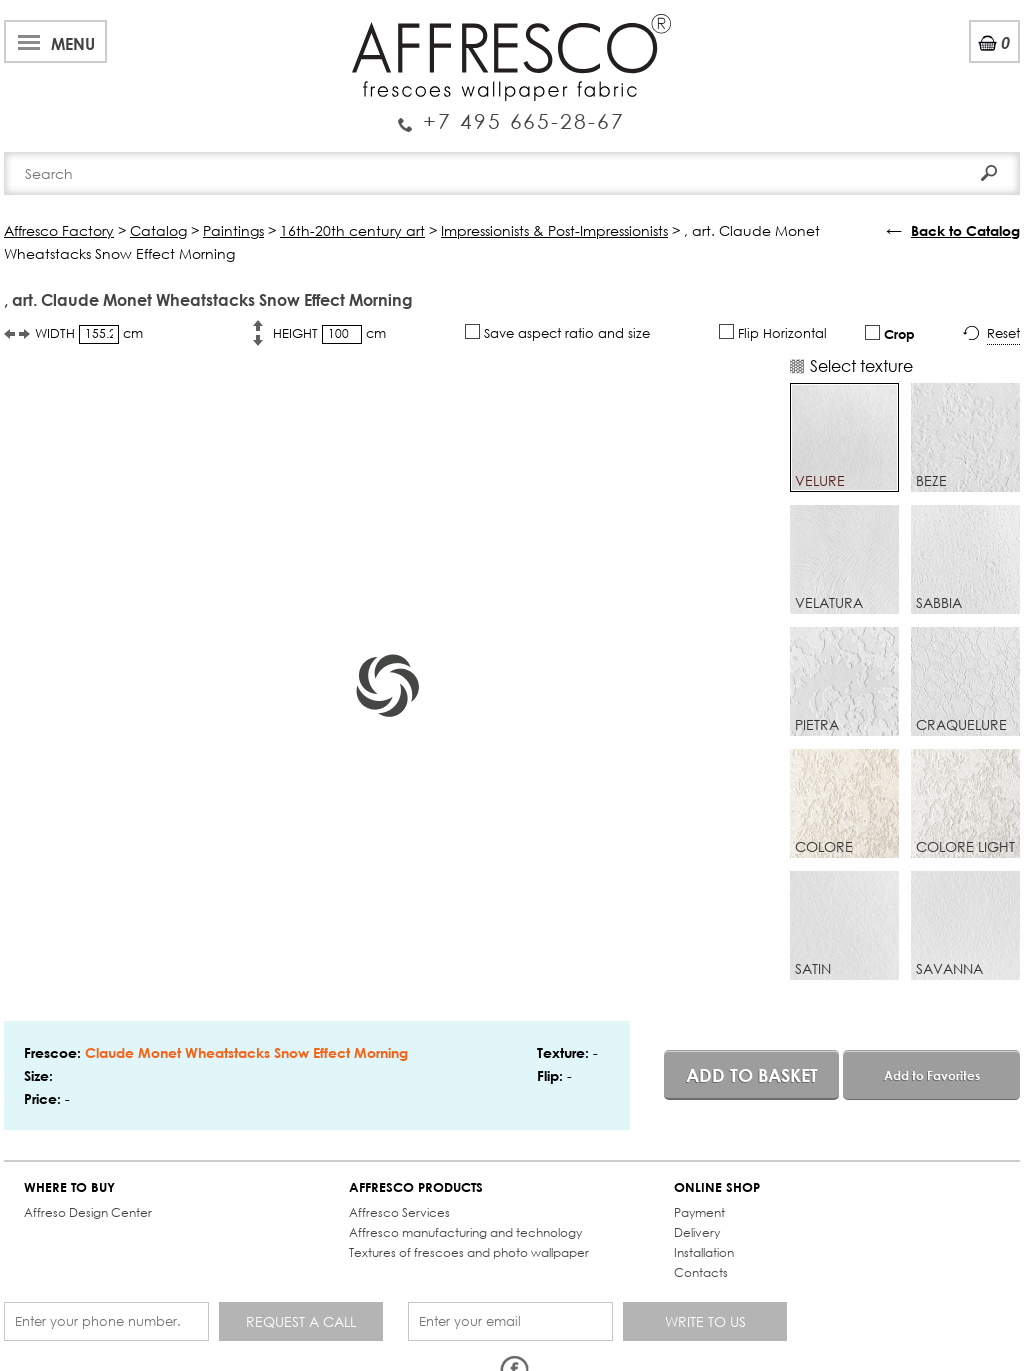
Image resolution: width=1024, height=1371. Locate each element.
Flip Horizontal (773, 333)
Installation (704, 1252)
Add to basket (752, 1075)
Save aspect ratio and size (557, 333)
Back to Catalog (965, 230)
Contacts (701, 1272)
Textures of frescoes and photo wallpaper (469, 1252)
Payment (699, 1212)
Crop (890, 333)
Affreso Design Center (88, 1212)
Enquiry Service (511, 113)
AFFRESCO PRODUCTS (416, 1187)
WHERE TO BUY (69, 1187)
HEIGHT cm (329, 334)
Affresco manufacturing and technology (465, 1232)
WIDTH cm (89, 334)
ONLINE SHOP (717, 1187)
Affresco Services (399, 1212)
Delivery (697, 1232)
